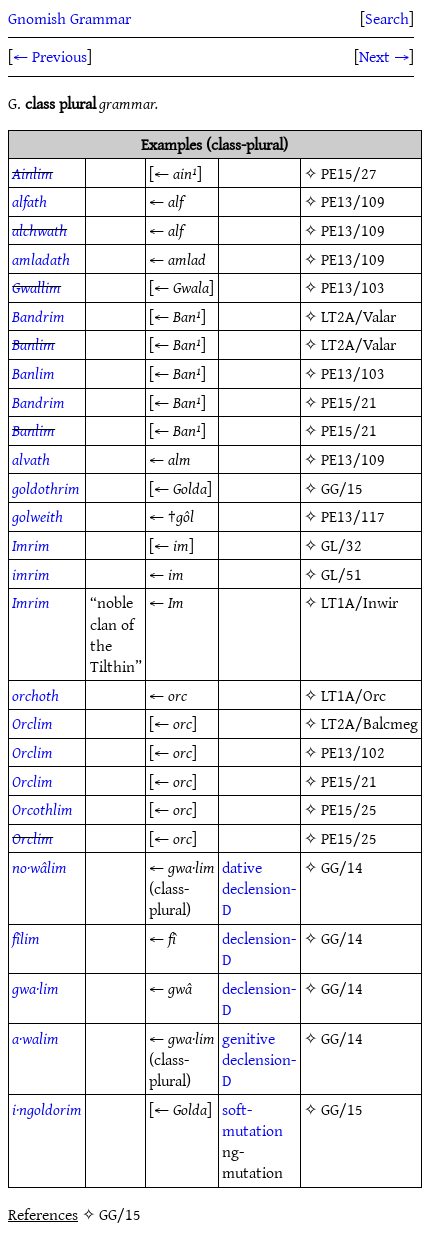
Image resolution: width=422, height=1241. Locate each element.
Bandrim (38, 316)
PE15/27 (349, 173)
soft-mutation (252, 1119)
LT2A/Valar (358, 316)
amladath (41, 259)
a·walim (35, 1038)
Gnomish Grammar (69, 18)
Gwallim (36, 287)
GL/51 (341, 574)
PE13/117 (353, 516)
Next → (384, 56)
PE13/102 (353, 752)
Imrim (31, 545)
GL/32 (341, 545)
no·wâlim (39, 867)
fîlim (26, 938)
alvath (31, 459)
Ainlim (32, 173)
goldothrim (46, 488)
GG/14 (342, 867)
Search (387, 18)
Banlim (33, 344)
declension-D (259, 898)
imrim (31, 574)
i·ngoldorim (47, 1109)
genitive (248, 1038)
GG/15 (342, 488)
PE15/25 (349, 809)
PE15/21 (349, 402)
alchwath (39, 230)
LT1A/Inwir (359, 602)
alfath (29, 201)
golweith (37, 516)
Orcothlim (42, 809)
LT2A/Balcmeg (369, 723)
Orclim (32, 723)
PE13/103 (353, 287)
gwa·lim (35, 988)
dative (242, 867)
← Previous (50, 56)
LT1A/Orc (353, 695)
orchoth (35, 695)
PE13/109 (353, 201)
